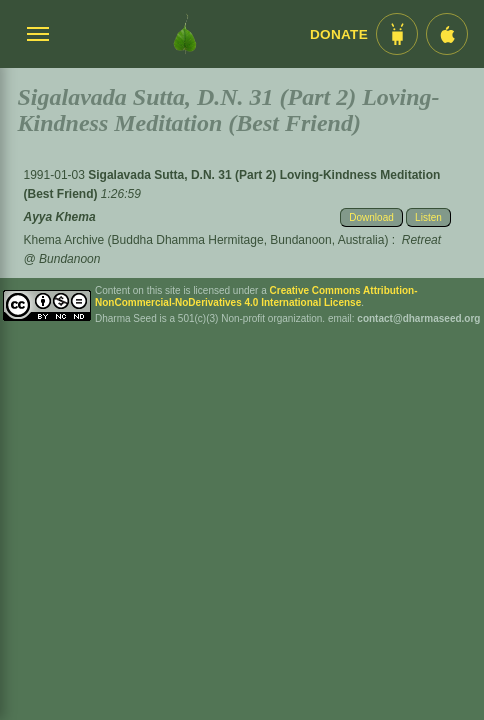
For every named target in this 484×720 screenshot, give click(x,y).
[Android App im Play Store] (397, 34)
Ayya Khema (60, 217)
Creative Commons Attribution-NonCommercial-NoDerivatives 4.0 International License (256, 296)
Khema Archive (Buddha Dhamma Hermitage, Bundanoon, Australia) (206, 240)
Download (371, 217)
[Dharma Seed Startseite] (185, 34)
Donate (339, 34)
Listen (428, 217)
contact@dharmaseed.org (418, 318)
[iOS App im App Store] (447, 34)
